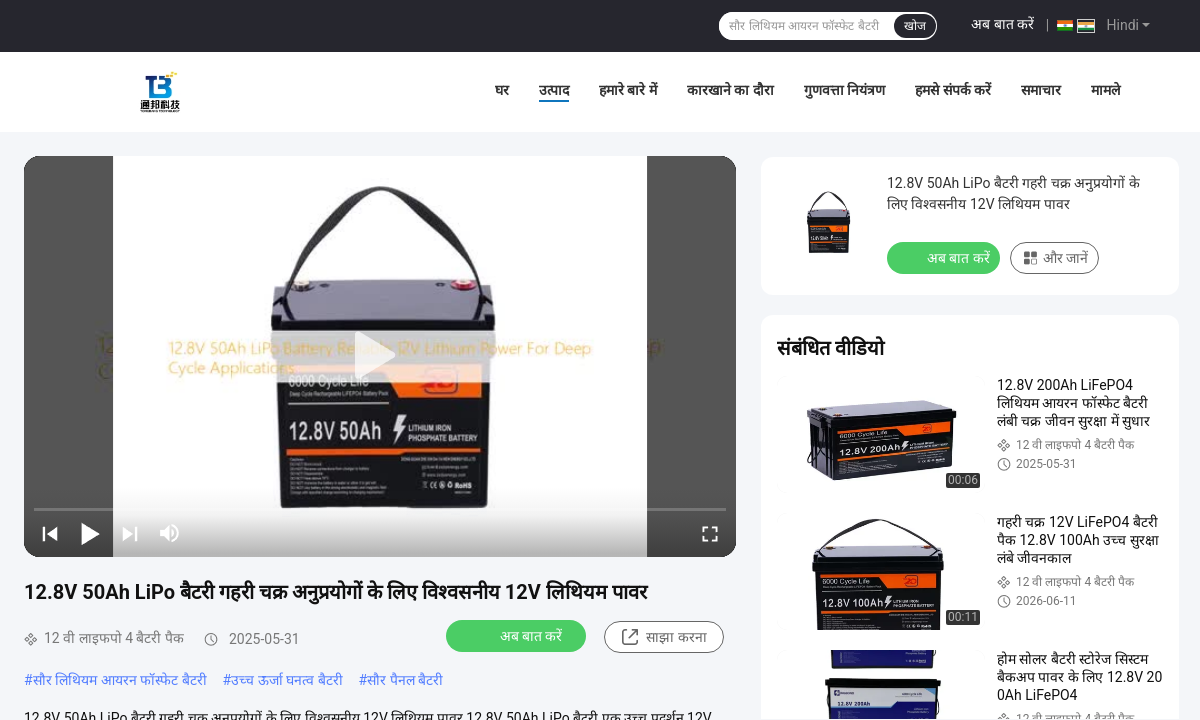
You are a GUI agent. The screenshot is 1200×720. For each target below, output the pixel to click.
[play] (380, 356)
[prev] (50, 533)
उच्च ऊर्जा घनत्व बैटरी (286, 680)
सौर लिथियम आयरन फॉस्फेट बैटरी (120, 680)
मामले (1105, 90)
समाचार (1041, 90)
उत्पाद (554, 90)
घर (502, 90)
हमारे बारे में (628, 90)
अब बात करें (1002, 24)
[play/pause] (90, 533)
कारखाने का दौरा (730, 90)
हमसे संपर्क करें (953, 90)
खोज (915, 26)
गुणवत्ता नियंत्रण (844, 90)
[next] (130, 533)
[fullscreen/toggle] (710, 533)
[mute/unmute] (170, 533)
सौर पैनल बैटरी (405, 680)
